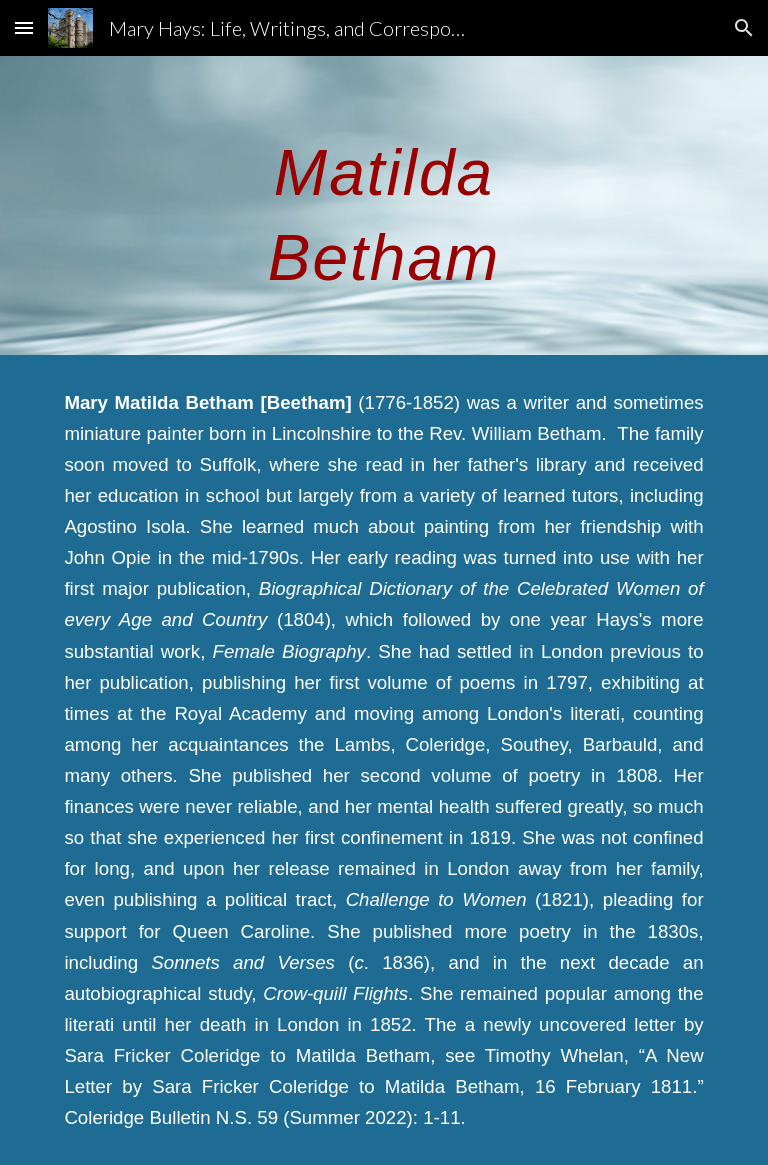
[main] (383, 205)
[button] (24, 27)
